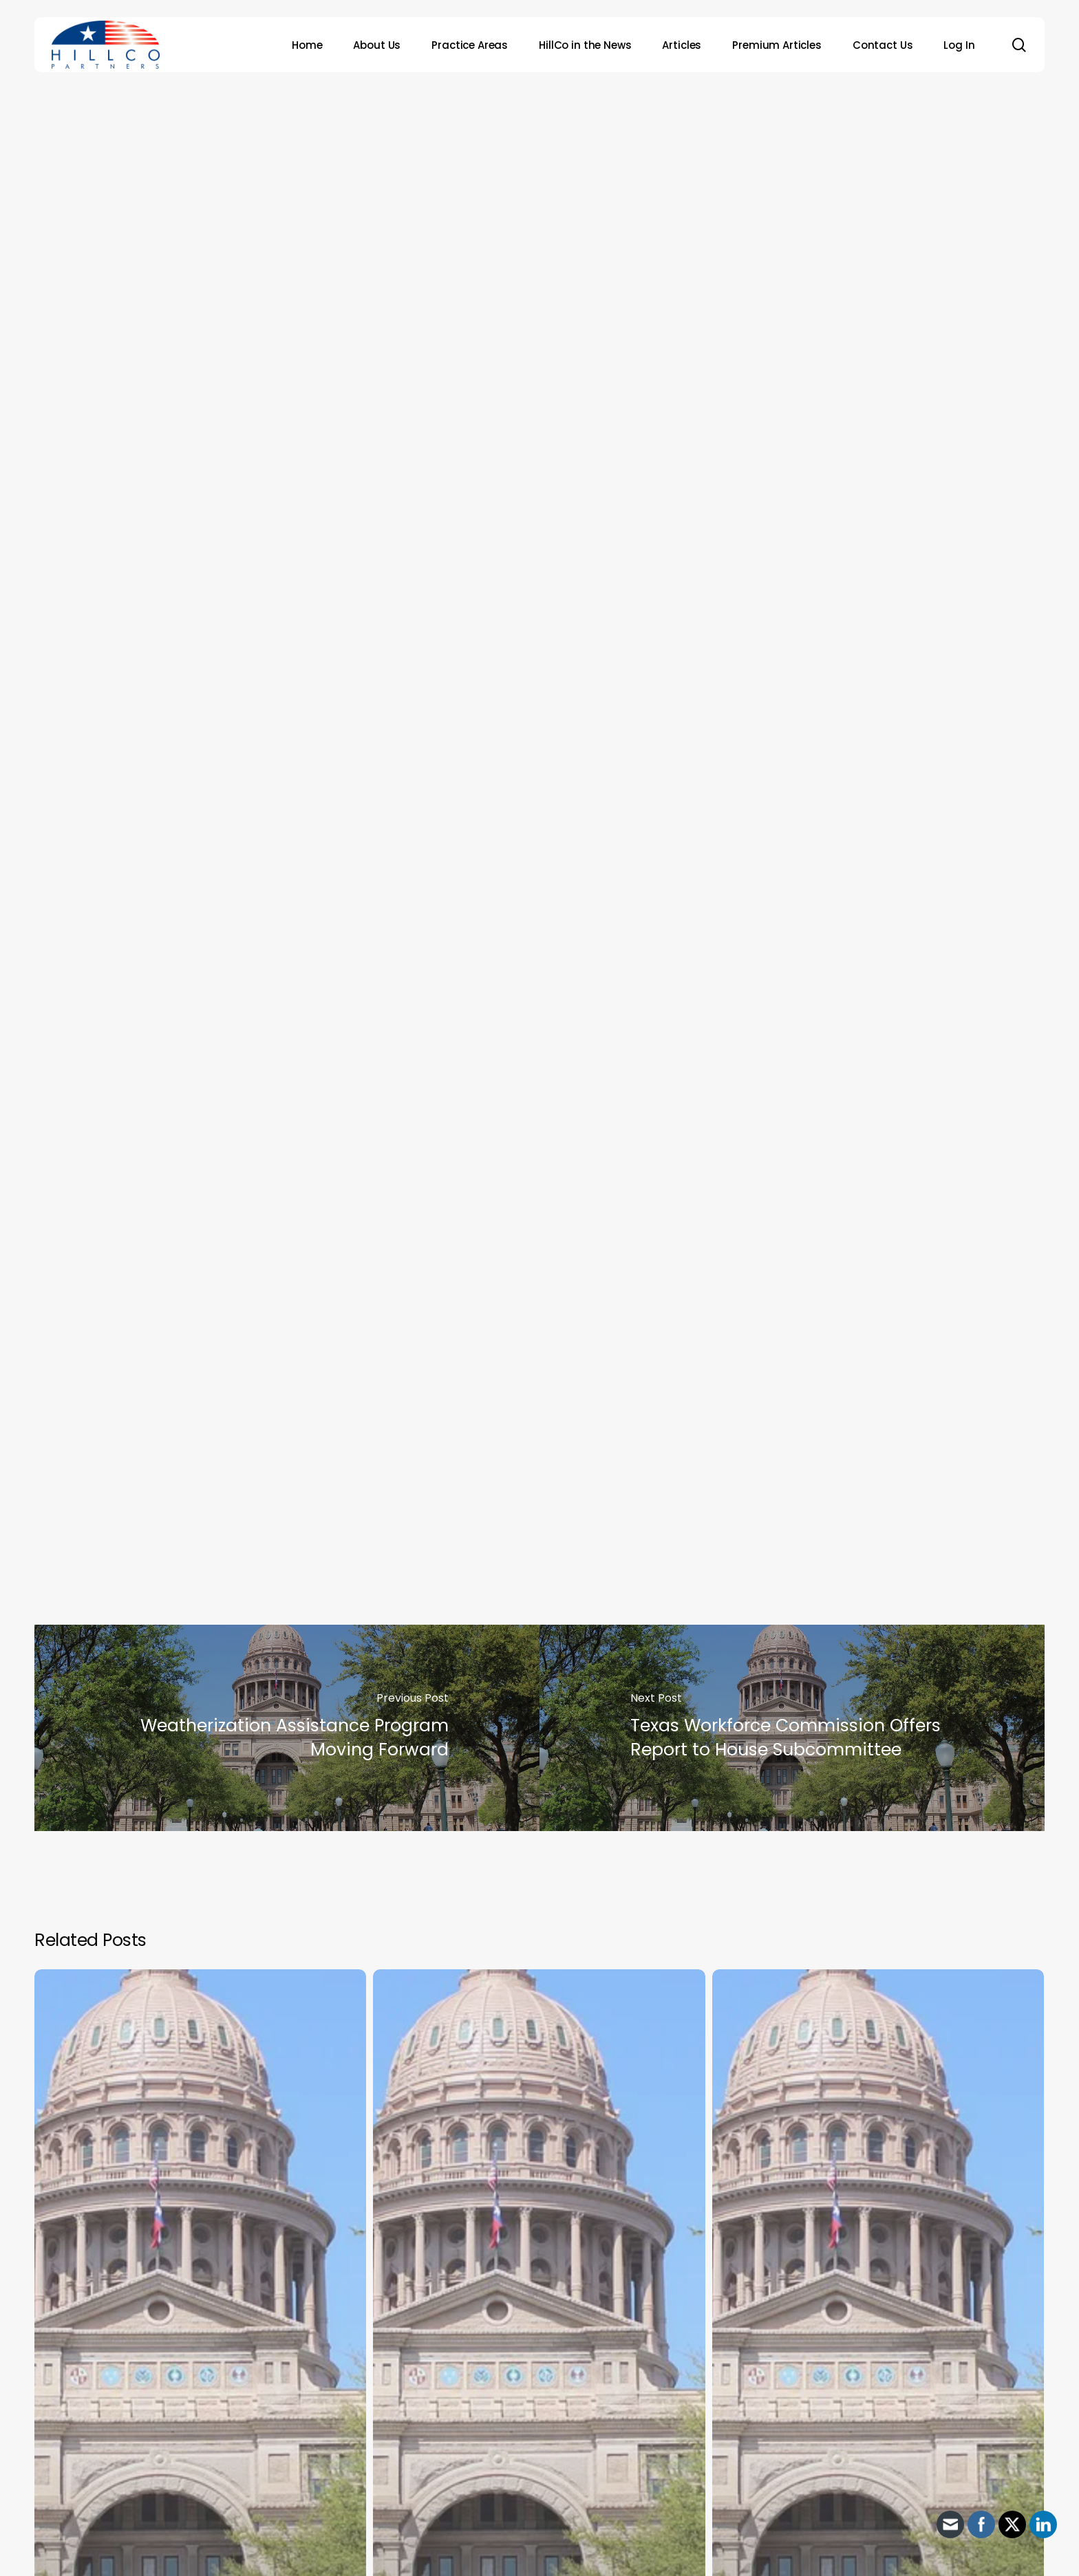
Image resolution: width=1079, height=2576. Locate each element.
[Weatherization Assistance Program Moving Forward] (287, 1728)
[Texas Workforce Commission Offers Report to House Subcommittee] (792, 1728)
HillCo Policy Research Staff (562, 329)
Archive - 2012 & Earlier (535, 144)
